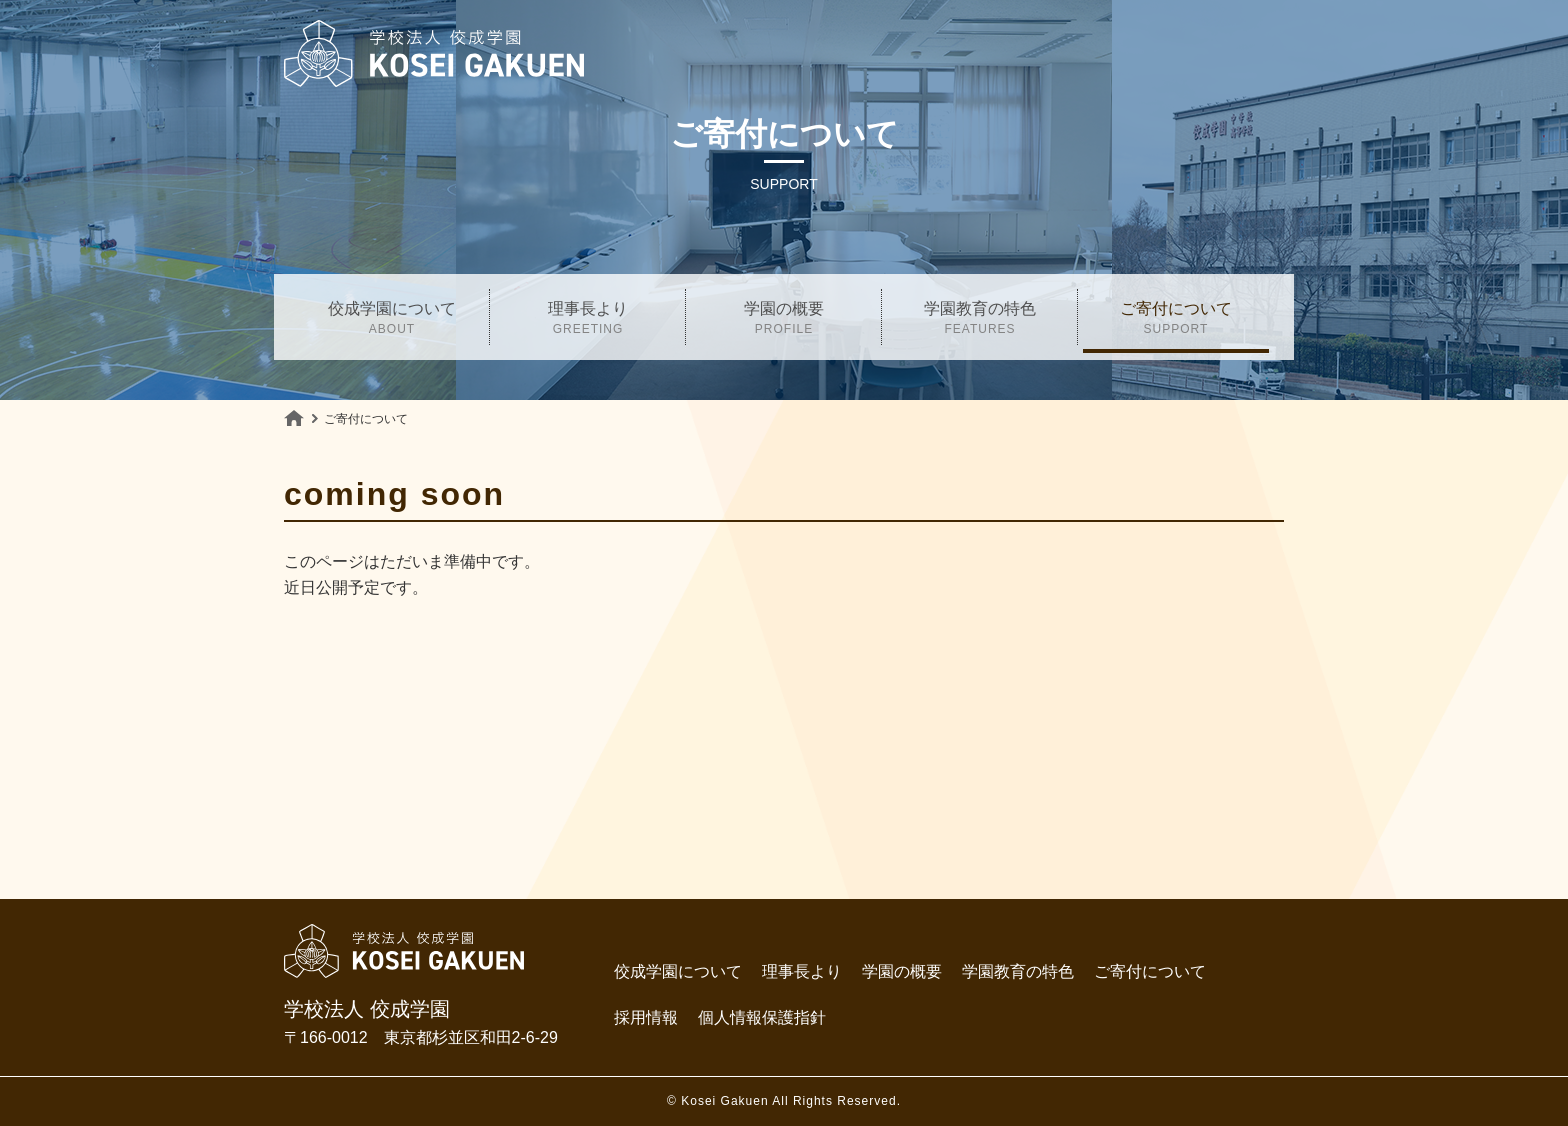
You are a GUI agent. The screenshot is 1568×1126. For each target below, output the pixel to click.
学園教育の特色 (980, 320)
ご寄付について (1176, 320)
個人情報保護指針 (762, 1017)
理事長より (588, 320)
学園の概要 (784, 320)
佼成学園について (392, 320)
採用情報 (646, 1017)
